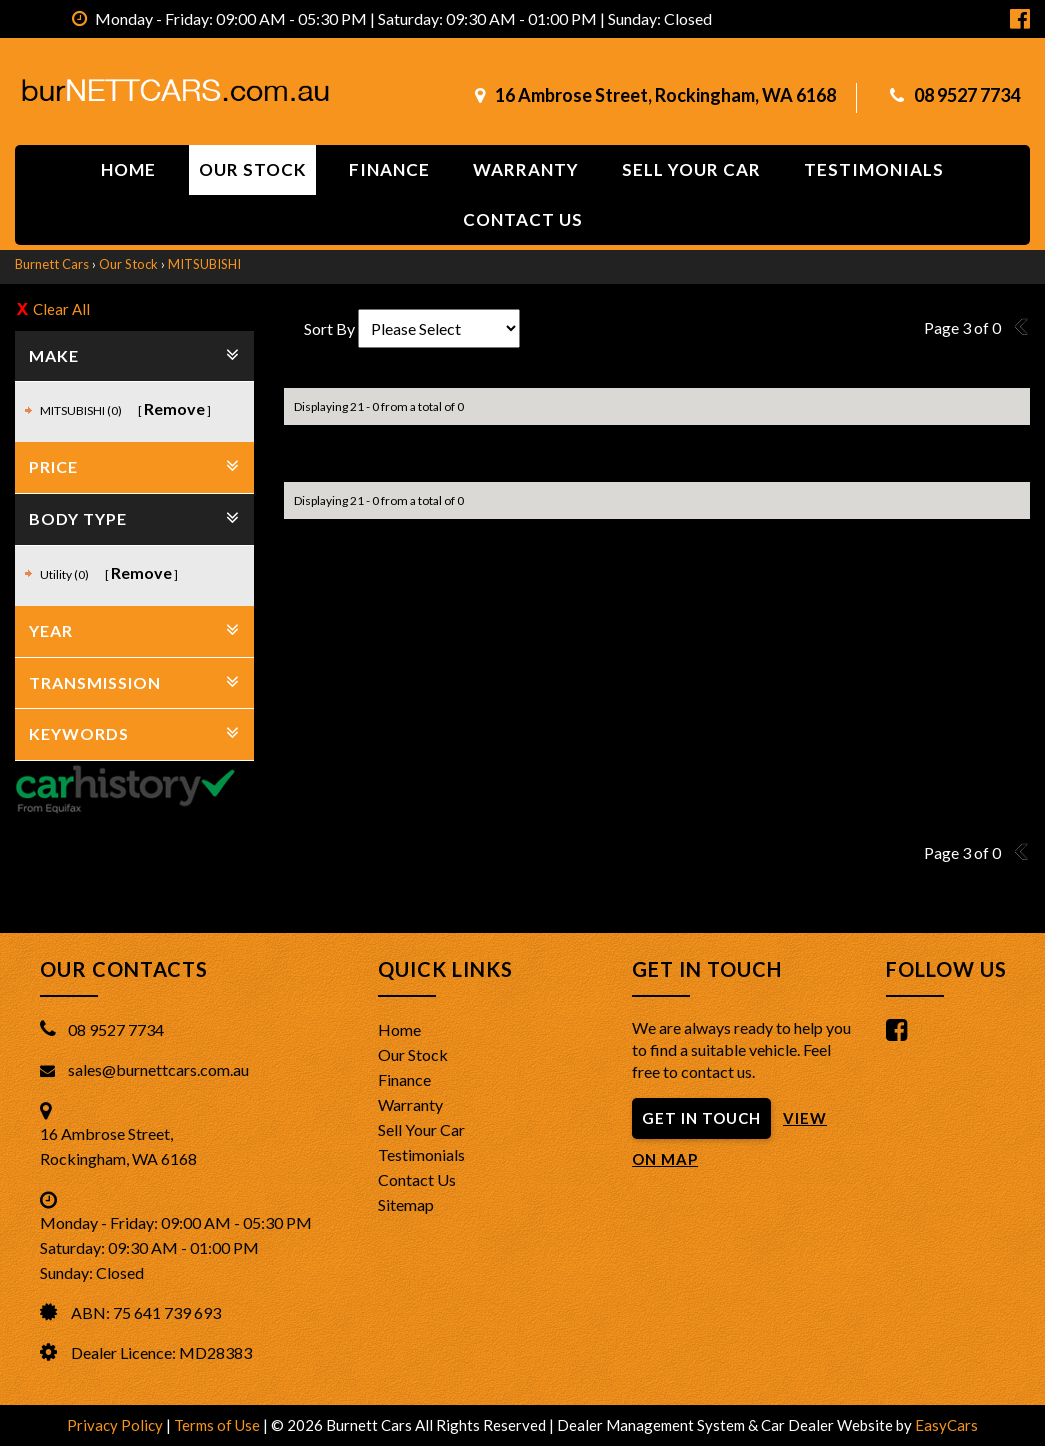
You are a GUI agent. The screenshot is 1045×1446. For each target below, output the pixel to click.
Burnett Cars (52, 264)
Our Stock (252, 169)
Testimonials (874, 169)
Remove (174, 408)
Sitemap (406, 1204)
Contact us (523, 219)
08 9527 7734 (967, 95)
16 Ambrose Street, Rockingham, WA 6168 (665, 95)
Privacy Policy (116, 1425)
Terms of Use (218, 1425)
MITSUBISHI (204, 264)
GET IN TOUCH (701, 1118)
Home (128, 169)
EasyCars (946, 1425)
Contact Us (417, 1179)
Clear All (61, 309)
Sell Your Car (691, 169)
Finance (389, 169)
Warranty (526, 169)
